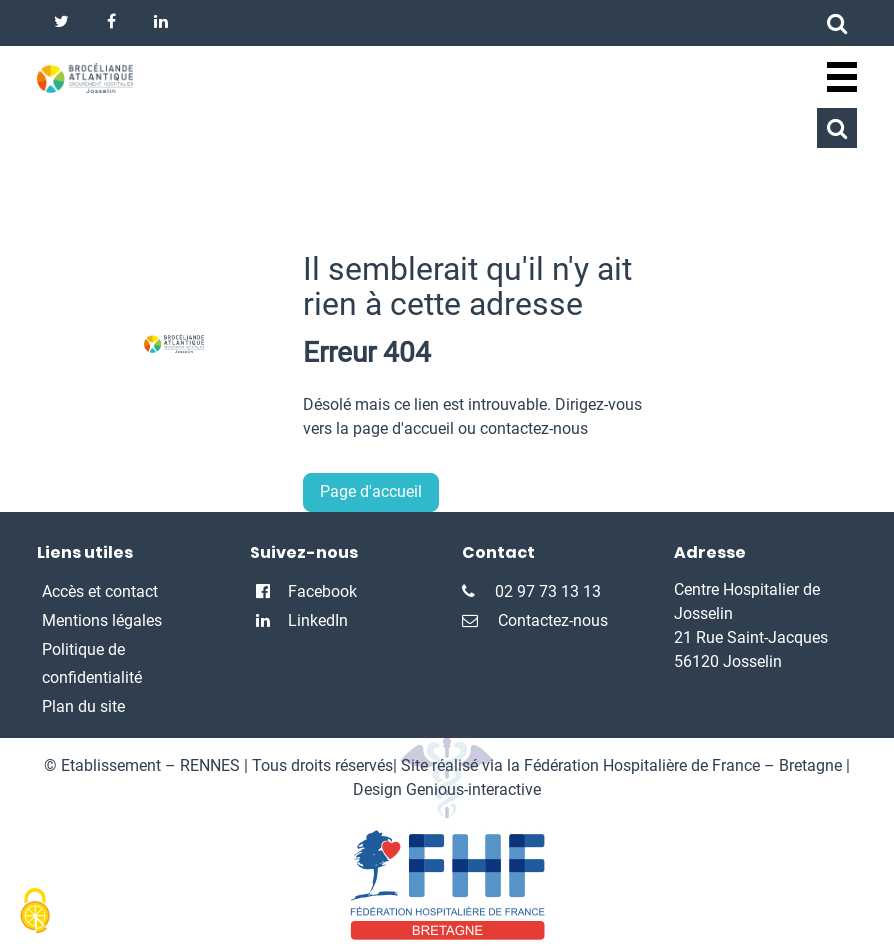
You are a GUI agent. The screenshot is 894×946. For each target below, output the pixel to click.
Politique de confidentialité (92, 664)
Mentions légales (102, 620)
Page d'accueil (371, 491)
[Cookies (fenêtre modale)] (35, 912)
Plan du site (83, 706)
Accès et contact (100, 591)
